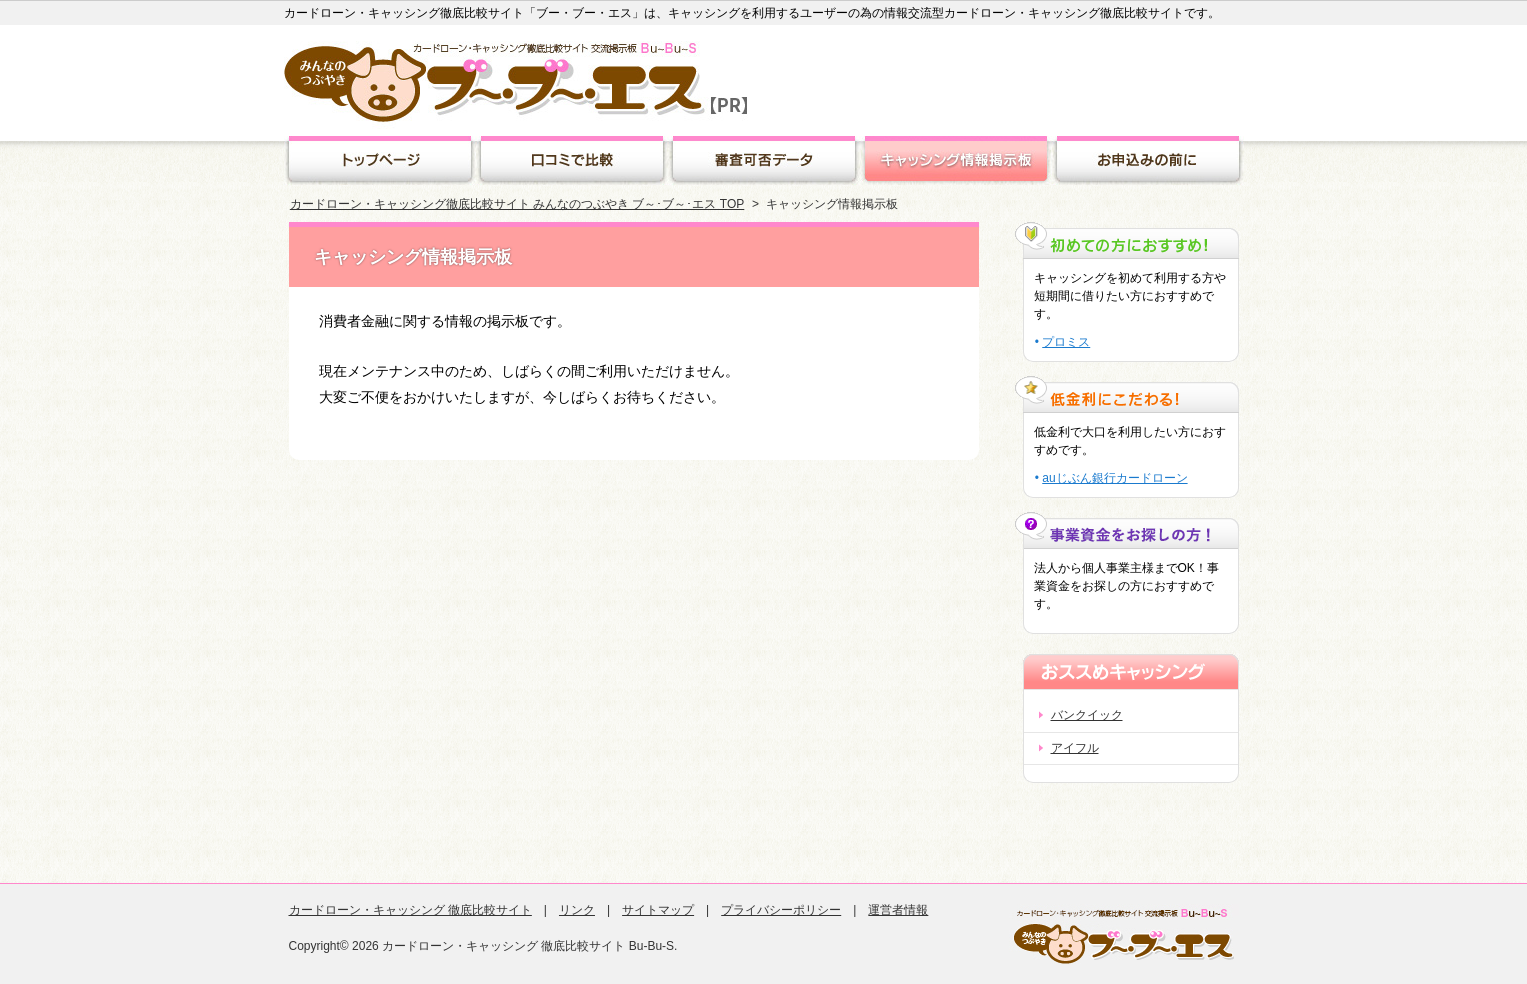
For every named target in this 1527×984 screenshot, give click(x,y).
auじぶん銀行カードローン (1114, 478)
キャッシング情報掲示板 (956, 160)
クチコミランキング (572, 160)
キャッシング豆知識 (1148, 160)
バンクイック (1087, 715)
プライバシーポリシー (781, 910)
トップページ (380, 160)
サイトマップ (658, 910)
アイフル (1075, 748)
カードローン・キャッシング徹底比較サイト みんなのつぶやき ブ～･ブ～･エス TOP (517, 204)
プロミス (1066, 342)
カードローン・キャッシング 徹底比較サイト (410, 910)
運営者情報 (898, 910)
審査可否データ (764, 160)
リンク (577, 910)
